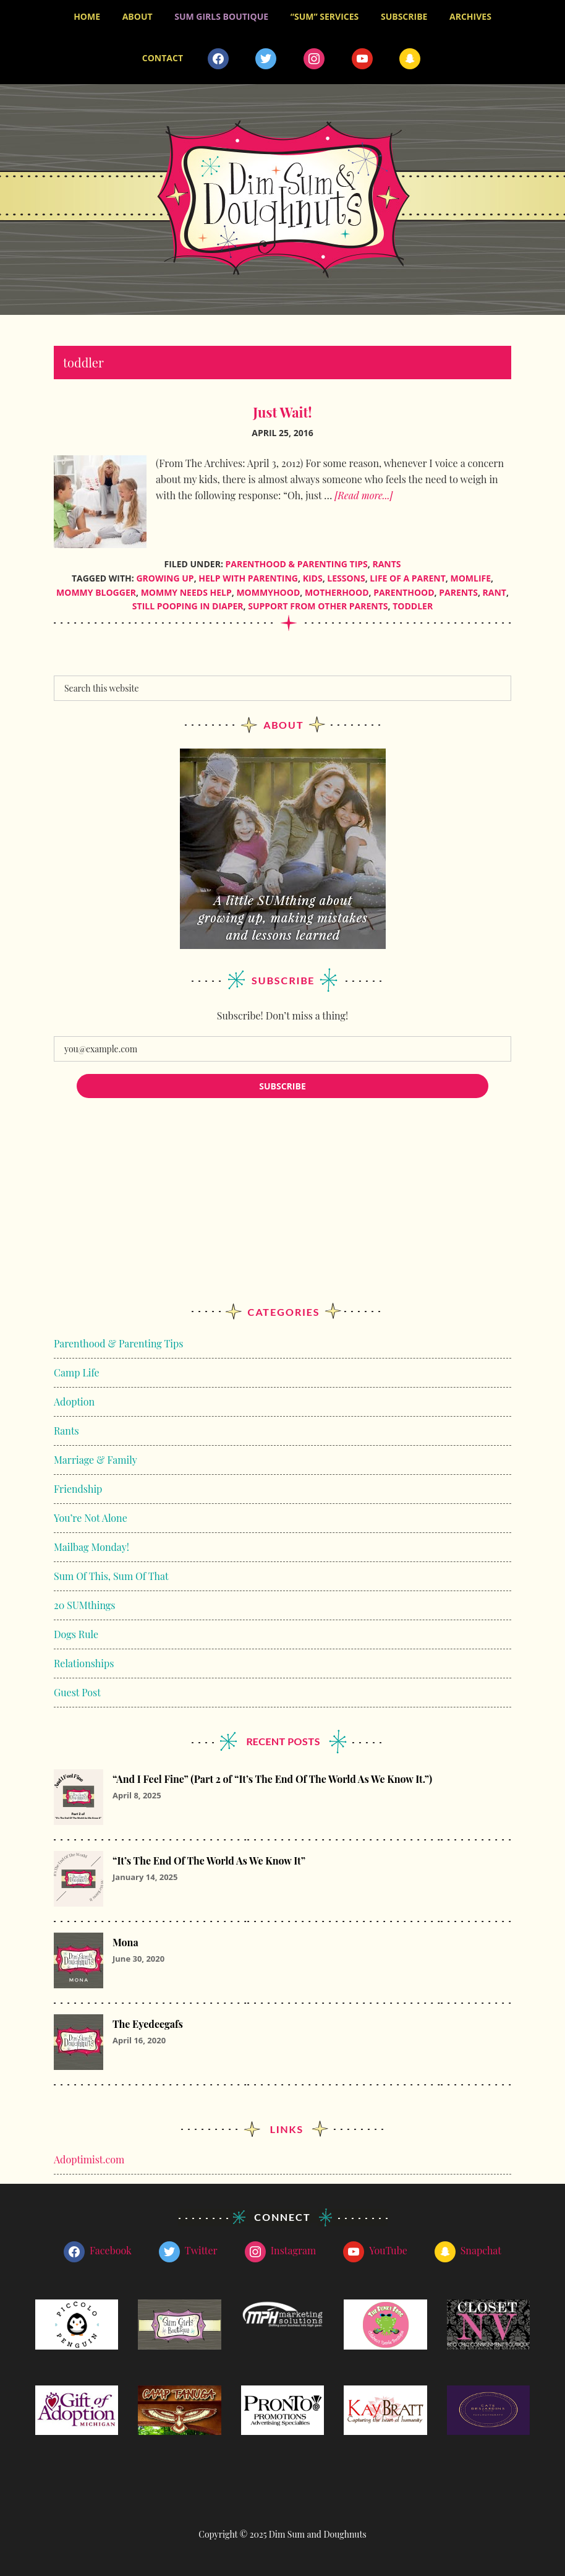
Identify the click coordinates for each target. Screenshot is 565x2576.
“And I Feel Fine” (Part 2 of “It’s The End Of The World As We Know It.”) (272, 1778)
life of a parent (408, 578)
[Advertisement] (282, 1212)
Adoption (74, 1401)
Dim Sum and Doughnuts (282, 199)
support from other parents (318, 606)
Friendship (78, 1488)
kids (313, 578)
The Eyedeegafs (148, 2023)
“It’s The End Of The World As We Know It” (209, 1860)
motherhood (337, 592)
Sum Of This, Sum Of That (111, 1575)
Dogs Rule (76, 1634)
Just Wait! (282, 412)
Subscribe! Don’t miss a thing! (282, 1015)
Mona (125, 1942)
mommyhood (268, 592)
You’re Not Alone (90, 1517)
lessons (346, 578)
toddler (413, 606)
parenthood (403, 592)
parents (458, 592)
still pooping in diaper (188, 606)
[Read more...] (363, 495)
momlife (470, 578)
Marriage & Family (95, 1459)
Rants (386, 564)
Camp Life (77, 1372)
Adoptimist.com (89, 2159)
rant (494, 592)
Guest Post (77, 1692)
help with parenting (248, 578)
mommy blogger (96, 592)
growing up (164, 578)
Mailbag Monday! (91, 1546)
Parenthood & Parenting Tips (297, 564)
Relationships (84, 1663)
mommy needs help (186, 592)
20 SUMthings (84, 1605)
